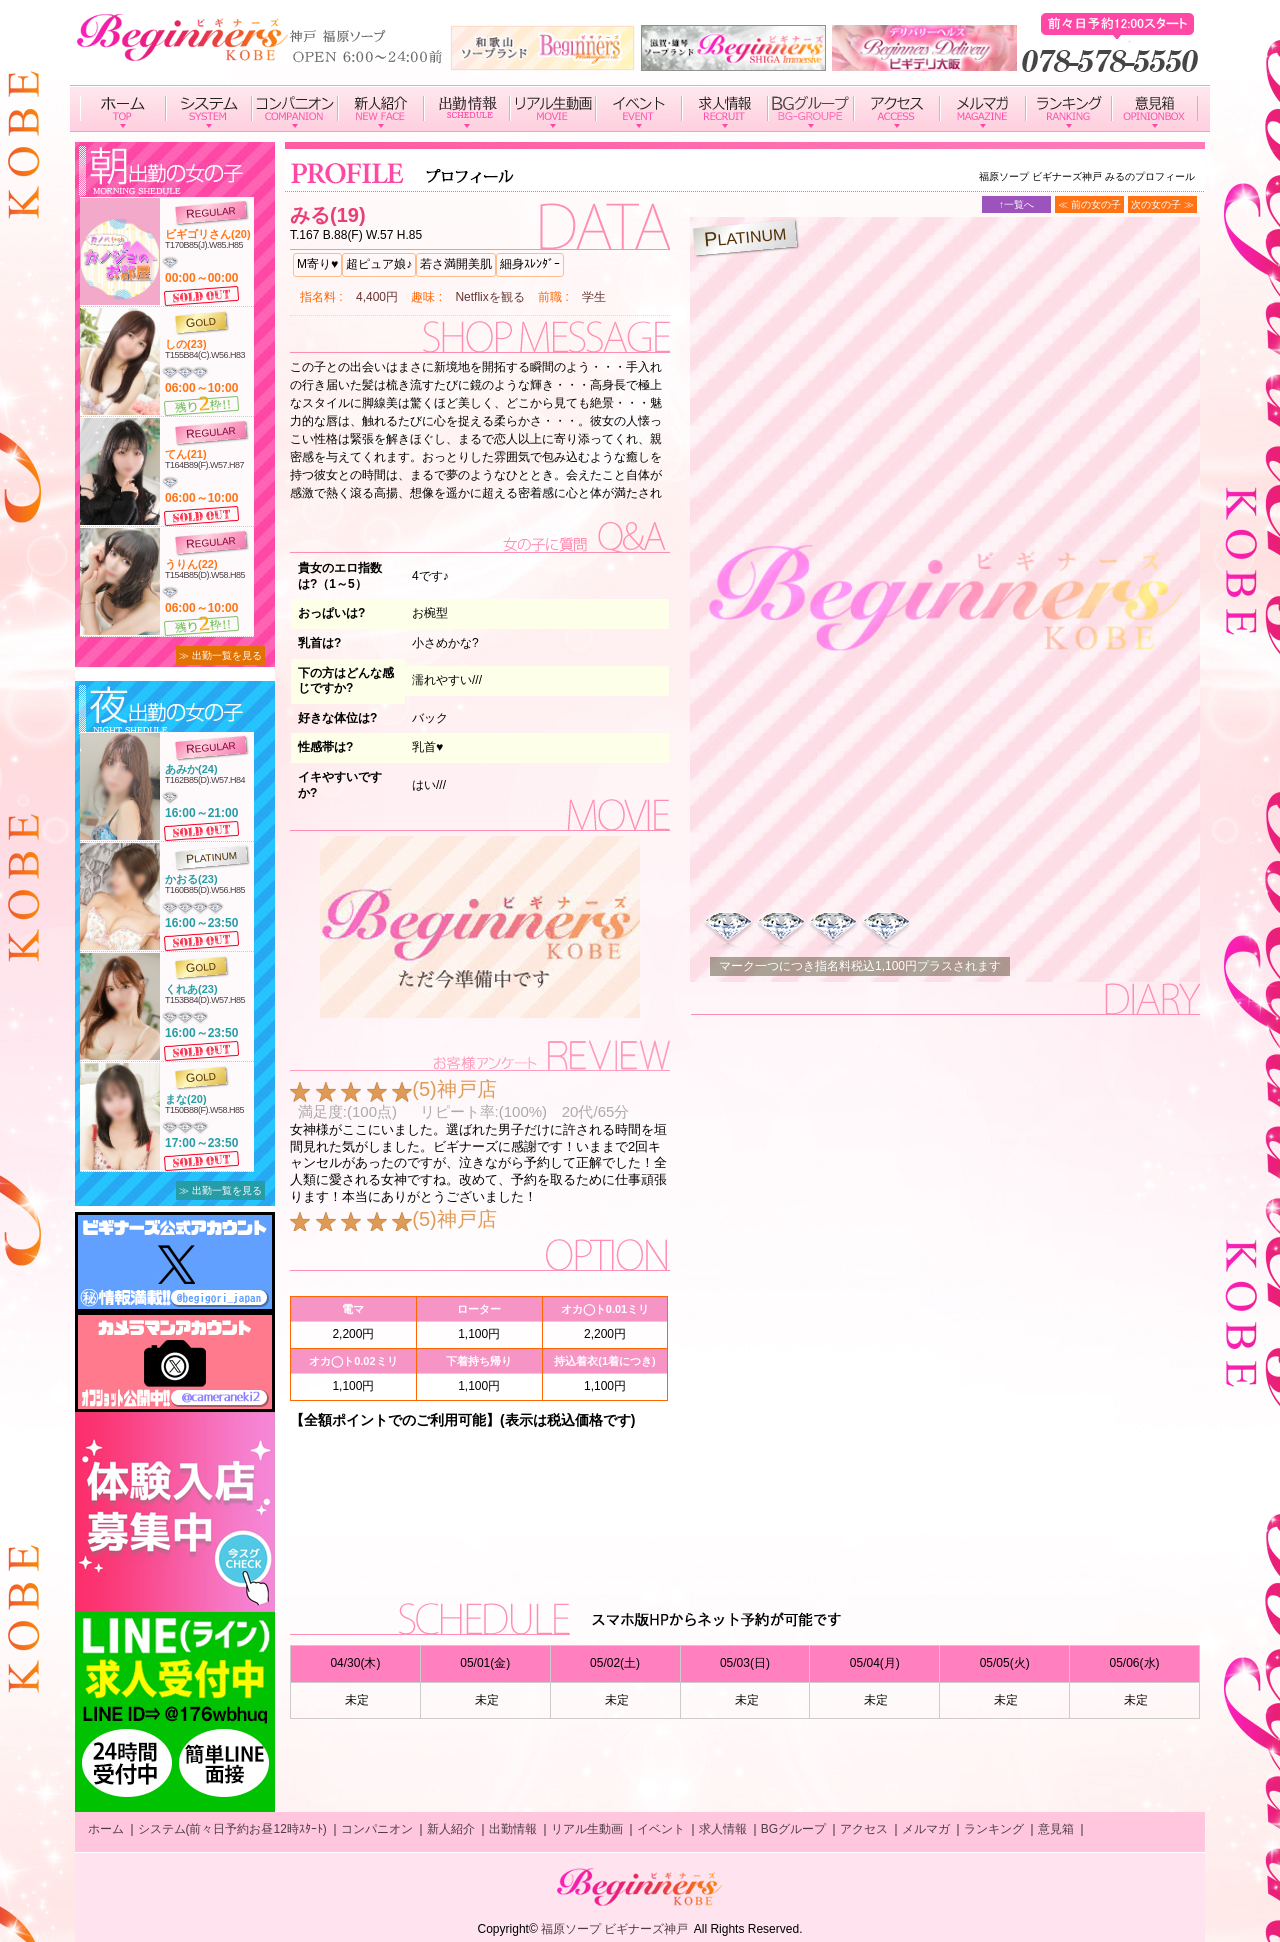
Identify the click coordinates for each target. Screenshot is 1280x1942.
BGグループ (793, 1829)
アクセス (864, 1829)
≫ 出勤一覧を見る (220, 655)
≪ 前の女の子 (1089, 204)
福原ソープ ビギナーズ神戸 (614, 1929)
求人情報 (723, 1829)
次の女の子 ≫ (1162, 204)
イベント (661, 1829)
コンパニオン (377, 1829)
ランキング (994, 1829)
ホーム (106, 1829)
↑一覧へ (1016, 204)
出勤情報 (513, 1829)
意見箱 (1056, 1829)
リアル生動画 (587, 1829)
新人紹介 (451, 1829)
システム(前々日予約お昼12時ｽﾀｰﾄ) (232, 1829)
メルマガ (926, 1829)
